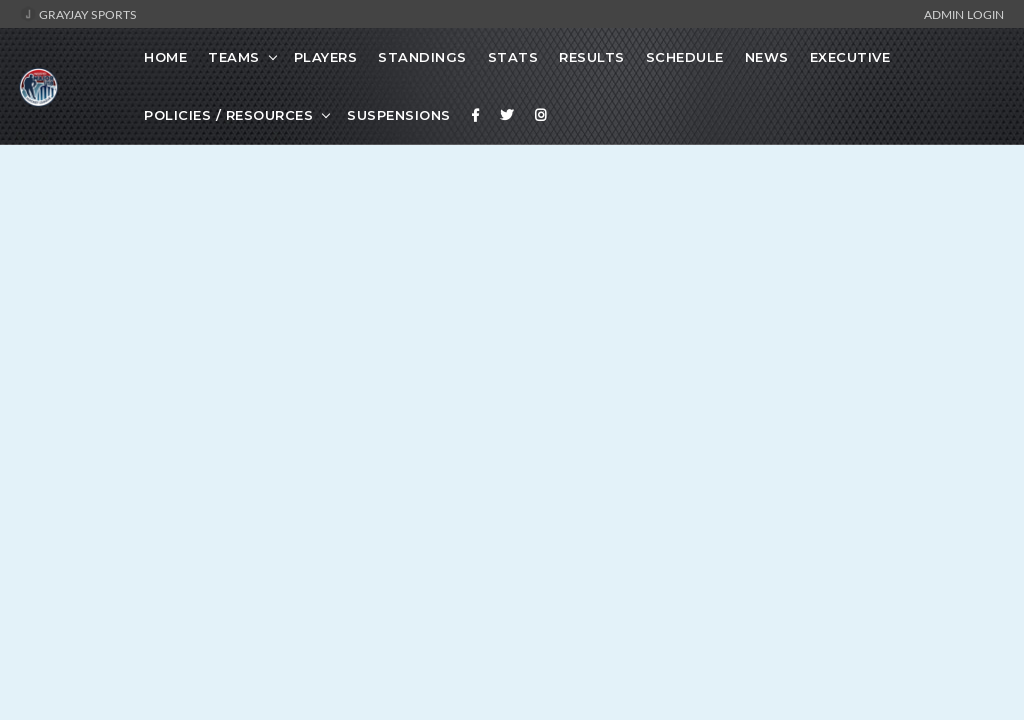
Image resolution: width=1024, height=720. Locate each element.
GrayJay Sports (78, 14)
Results (592, 57)
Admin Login (964, 14)
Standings (422, 57)
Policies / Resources (228, 115)
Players (326, 57)
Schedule (685, 57)
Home (165, 57)
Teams (234, 57)
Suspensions (399, 115)
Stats (513, 57)
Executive (850, 57)
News (767, 57)
